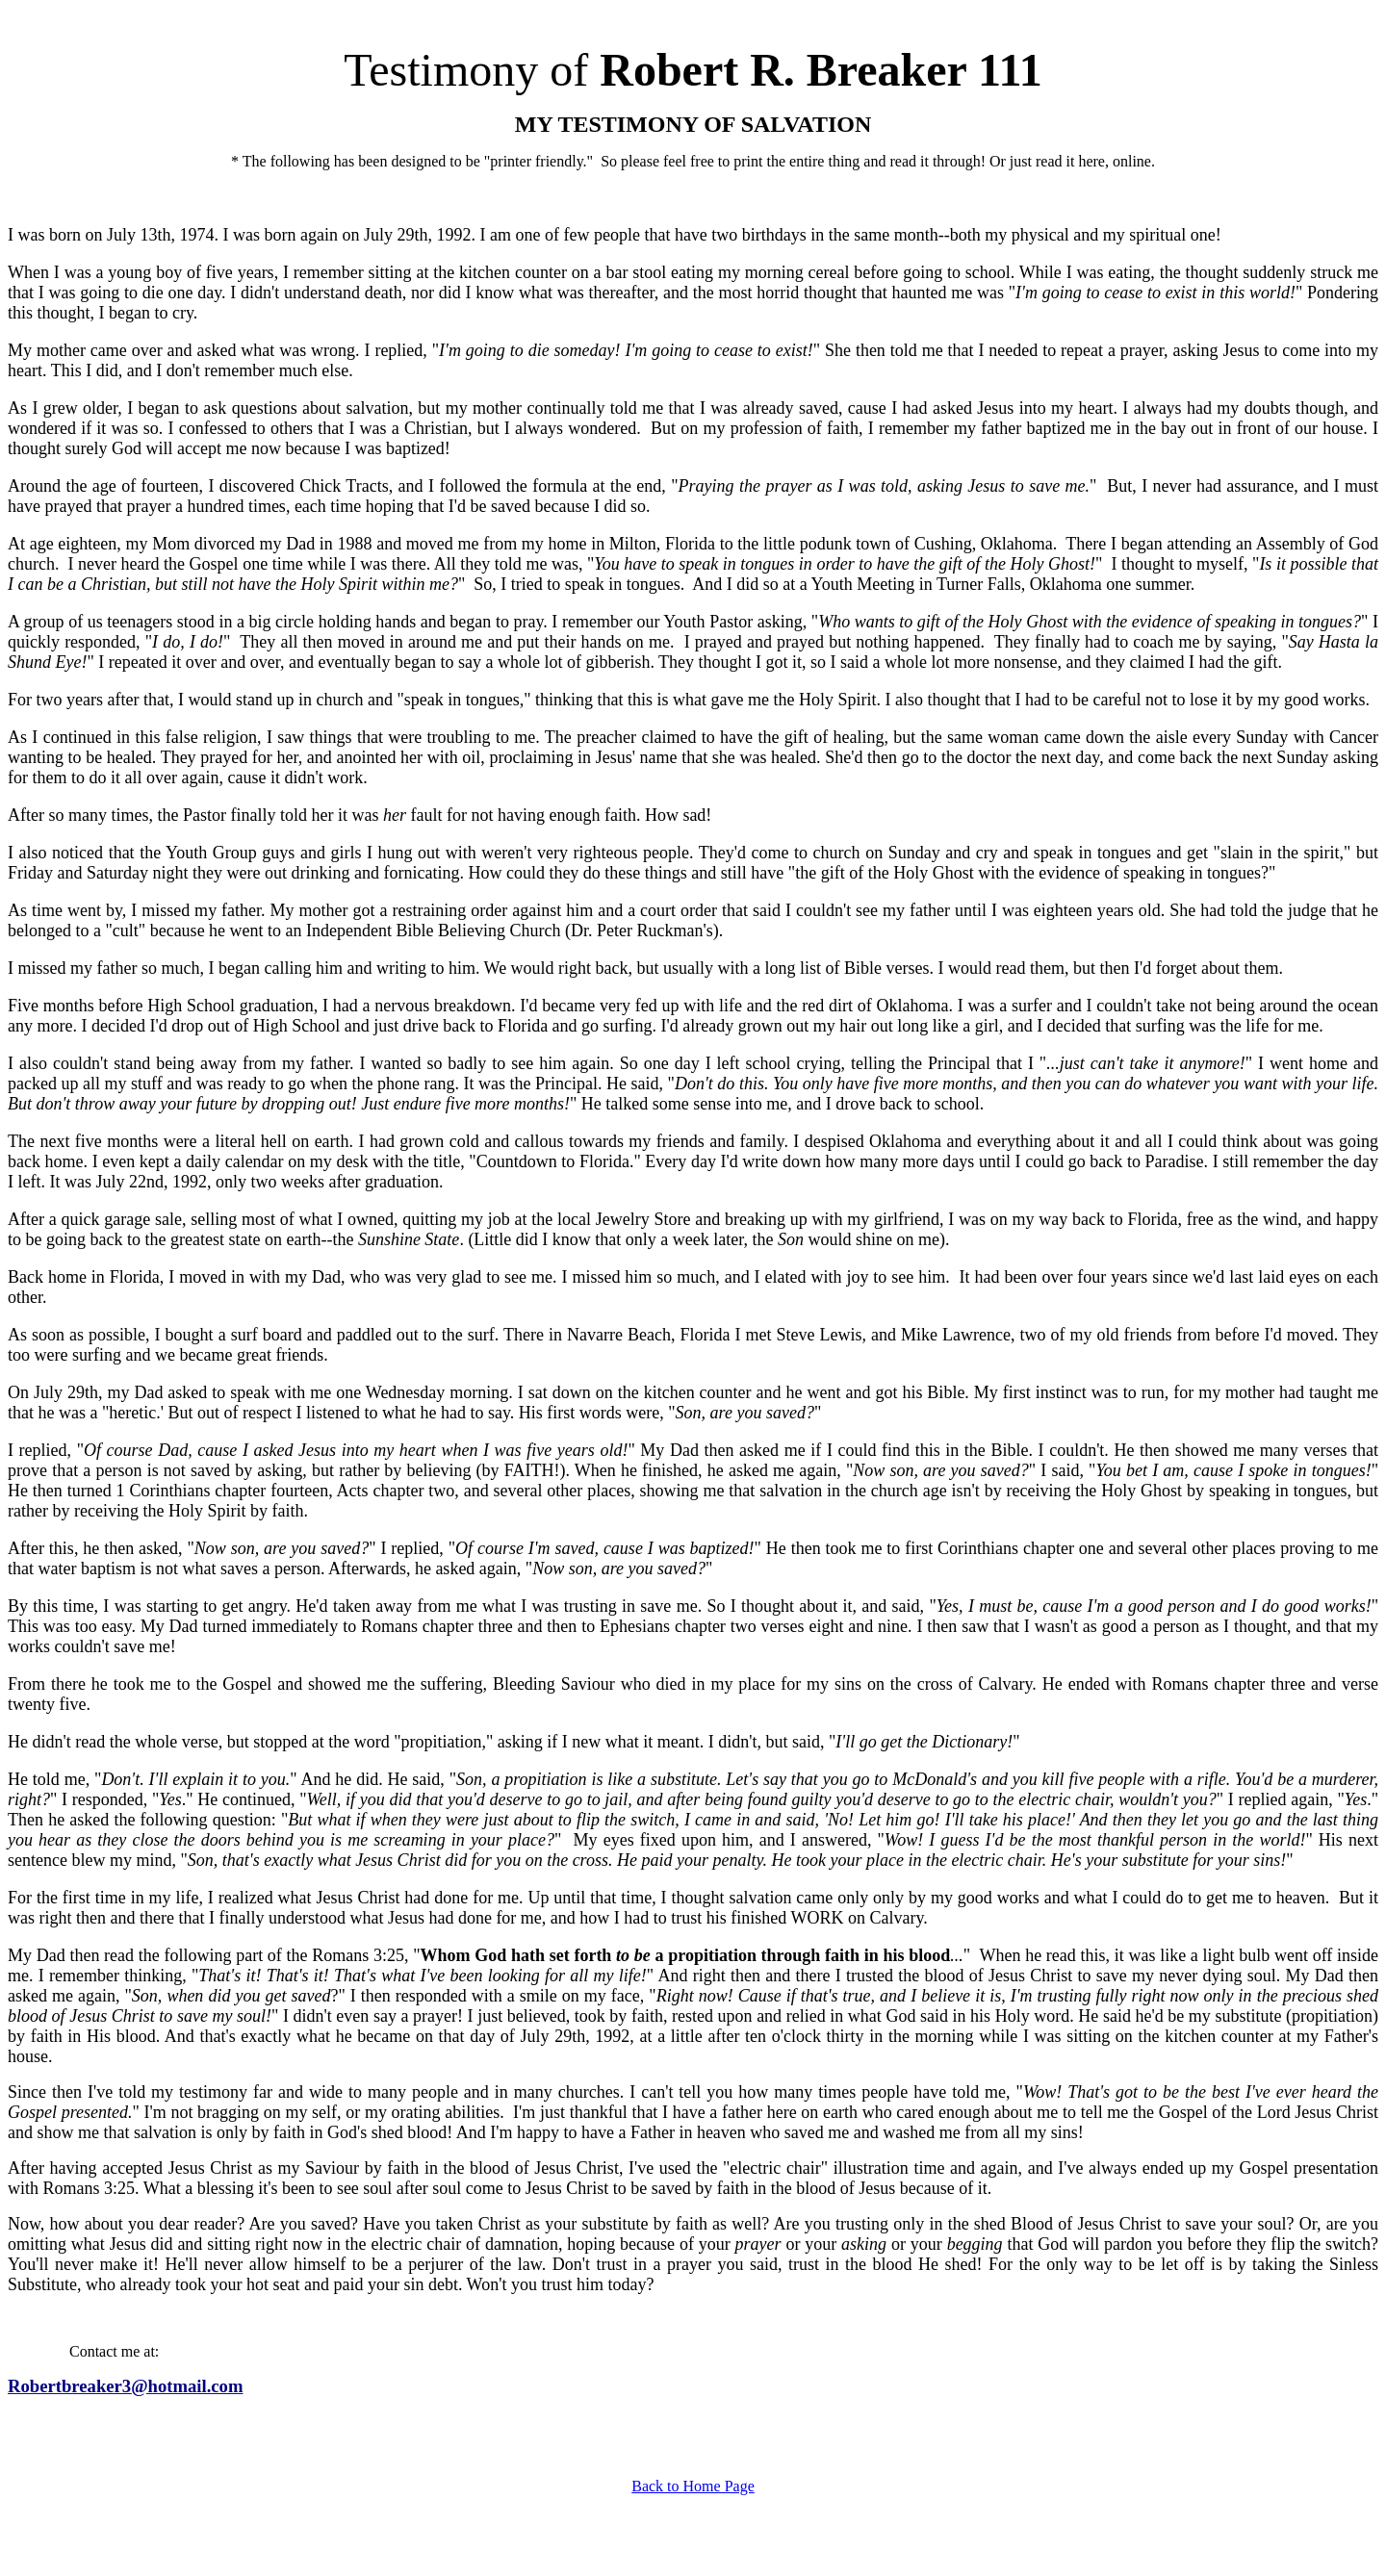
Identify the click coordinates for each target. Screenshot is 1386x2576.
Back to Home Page (693, 2486)
